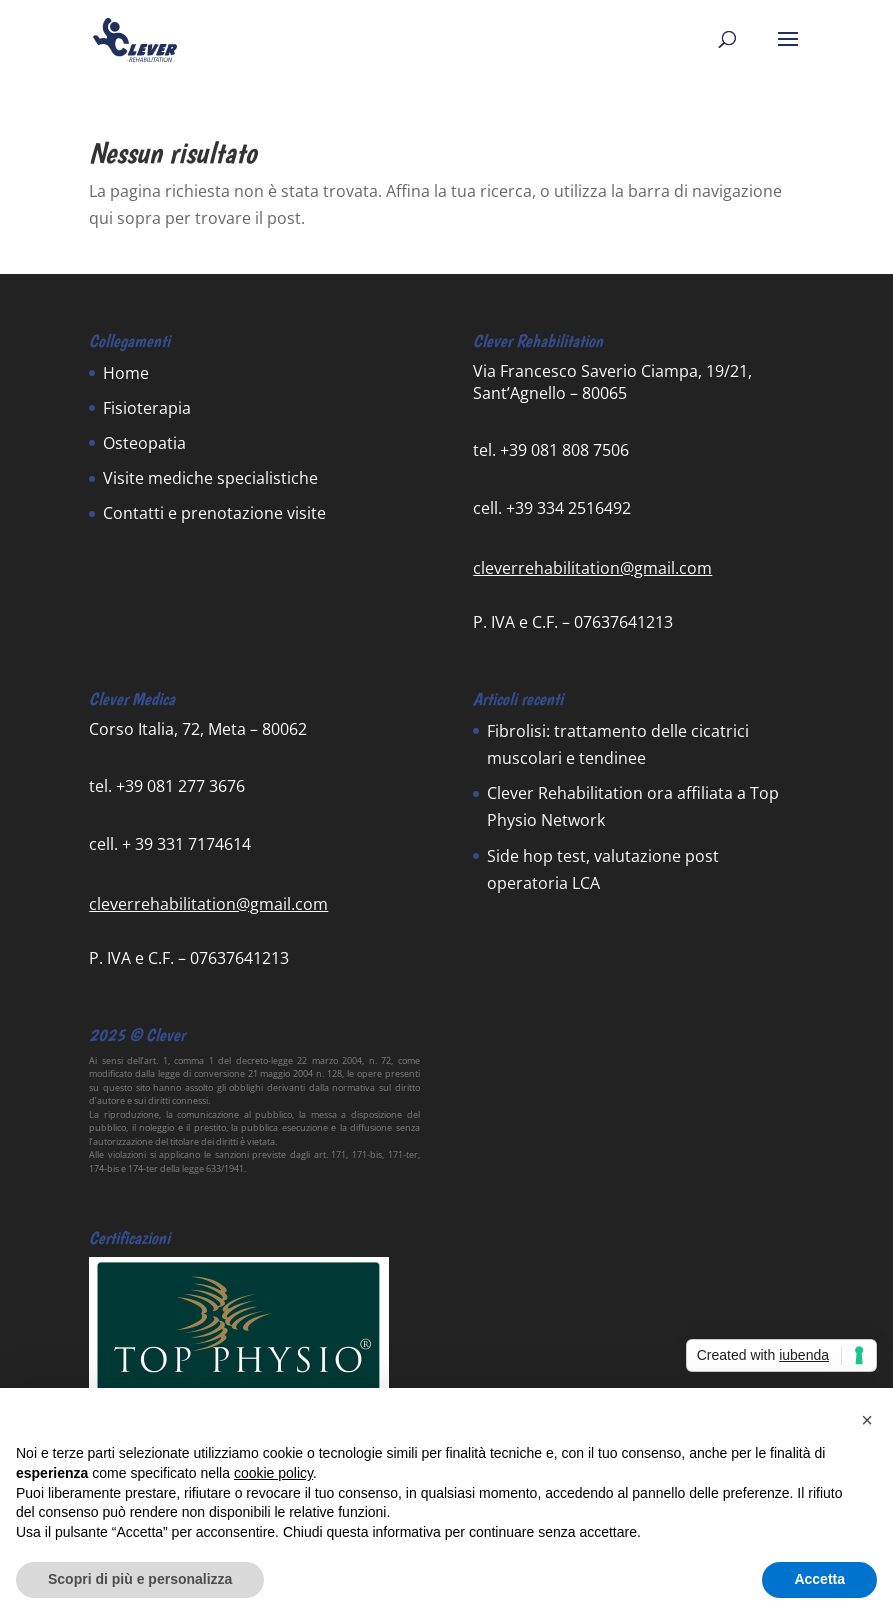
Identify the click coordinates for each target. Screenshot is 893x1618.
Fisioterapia (147, 408)
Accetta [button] (819, 1579)
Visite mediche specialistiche (210, 478)
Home (126, 373)
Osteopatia (144, 443)
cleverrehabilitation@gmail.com (592, 568)
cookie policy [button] (273, 1473)
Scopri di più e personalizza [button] (140, 1579)
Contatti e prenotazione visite (214, 513)
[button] (867, 1420)
